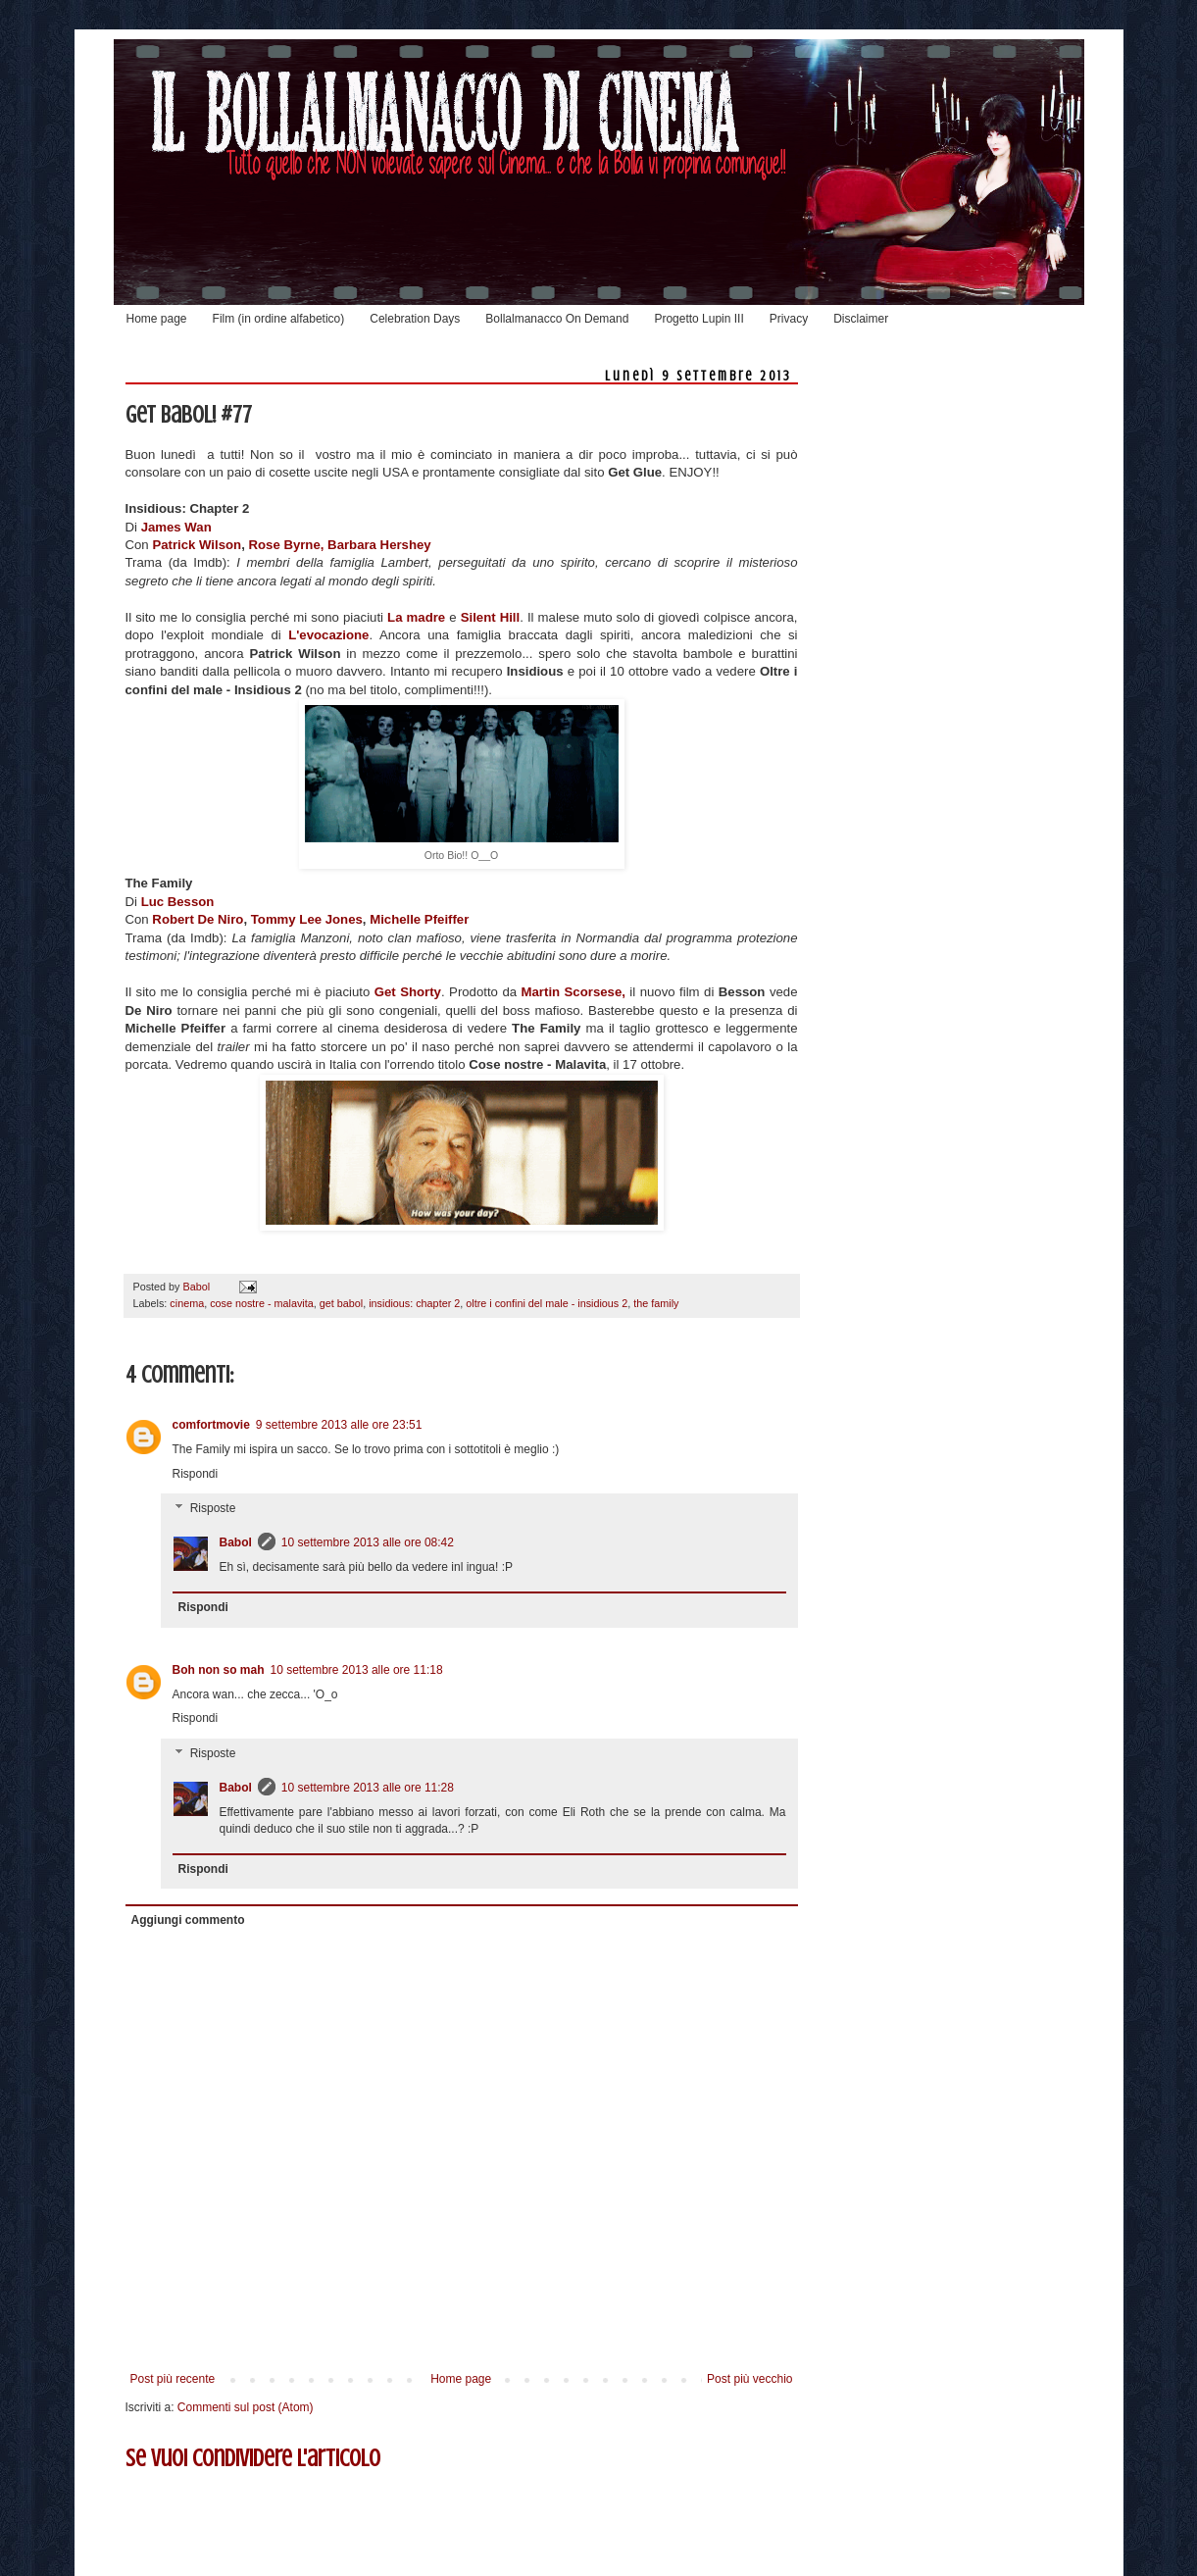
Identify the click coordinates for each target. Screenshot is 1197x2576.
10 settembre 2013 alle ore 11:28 (367, 1787)
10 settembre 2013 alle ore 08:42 (367, 1542)
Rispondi (196, 1474)
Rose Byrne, (286, 544)
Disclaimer (860, 319)
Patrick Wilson (196, 544)
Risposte (213, 1509)
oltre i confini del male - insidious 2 (546, 1303)
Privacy (789, 319)
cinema (187, 1303)
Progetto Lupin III (698, 319)
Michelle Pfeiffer (419, 919)
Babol (236, 1542)
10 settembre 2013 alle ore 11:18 (357, 1670)
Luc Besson (178, 901)
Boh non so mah (219, 1670)
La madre (416, 617)
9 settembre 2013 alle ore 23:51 (339, 1425)
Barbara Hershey (379, 544)
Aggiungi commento (188, 1920)
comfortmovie (211, 1425)
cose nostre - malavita (262, 1303)
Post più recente (173, 2379)
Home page (156, 319)
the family (655, 1303)
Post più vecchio (749, 2379)
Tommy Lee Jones (307, 919)
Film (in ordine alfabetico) (279, 319)
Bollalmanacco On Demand (556, 319)
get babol (341, 1303)
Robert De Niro (197, 919)
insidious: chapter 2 (414, 1303)
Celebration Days (415, 319)
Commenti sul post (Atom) (245, 2407)
